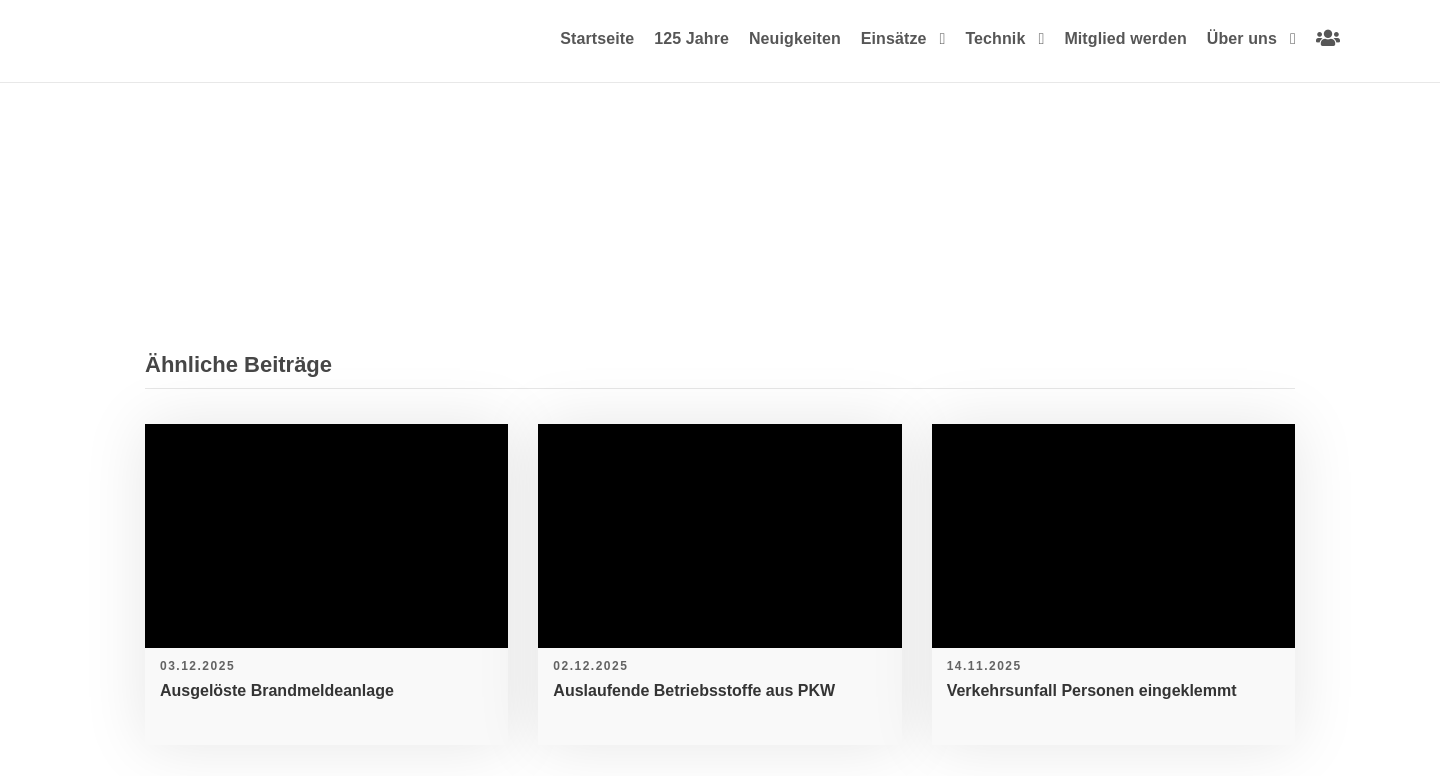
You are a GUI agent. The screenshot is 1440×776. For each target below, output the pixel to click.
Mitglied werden (1125, 38)
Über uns (1242, 38)
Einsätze (894, 38)
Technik (995, 38)
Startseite (597, 38)
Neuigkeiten (795, 38)
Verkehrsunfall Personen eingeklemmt (1092, 690)
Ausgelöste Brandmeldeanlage (277, 690)
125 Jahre (691, 38)
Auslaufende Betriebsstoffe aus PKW (694, 690)
